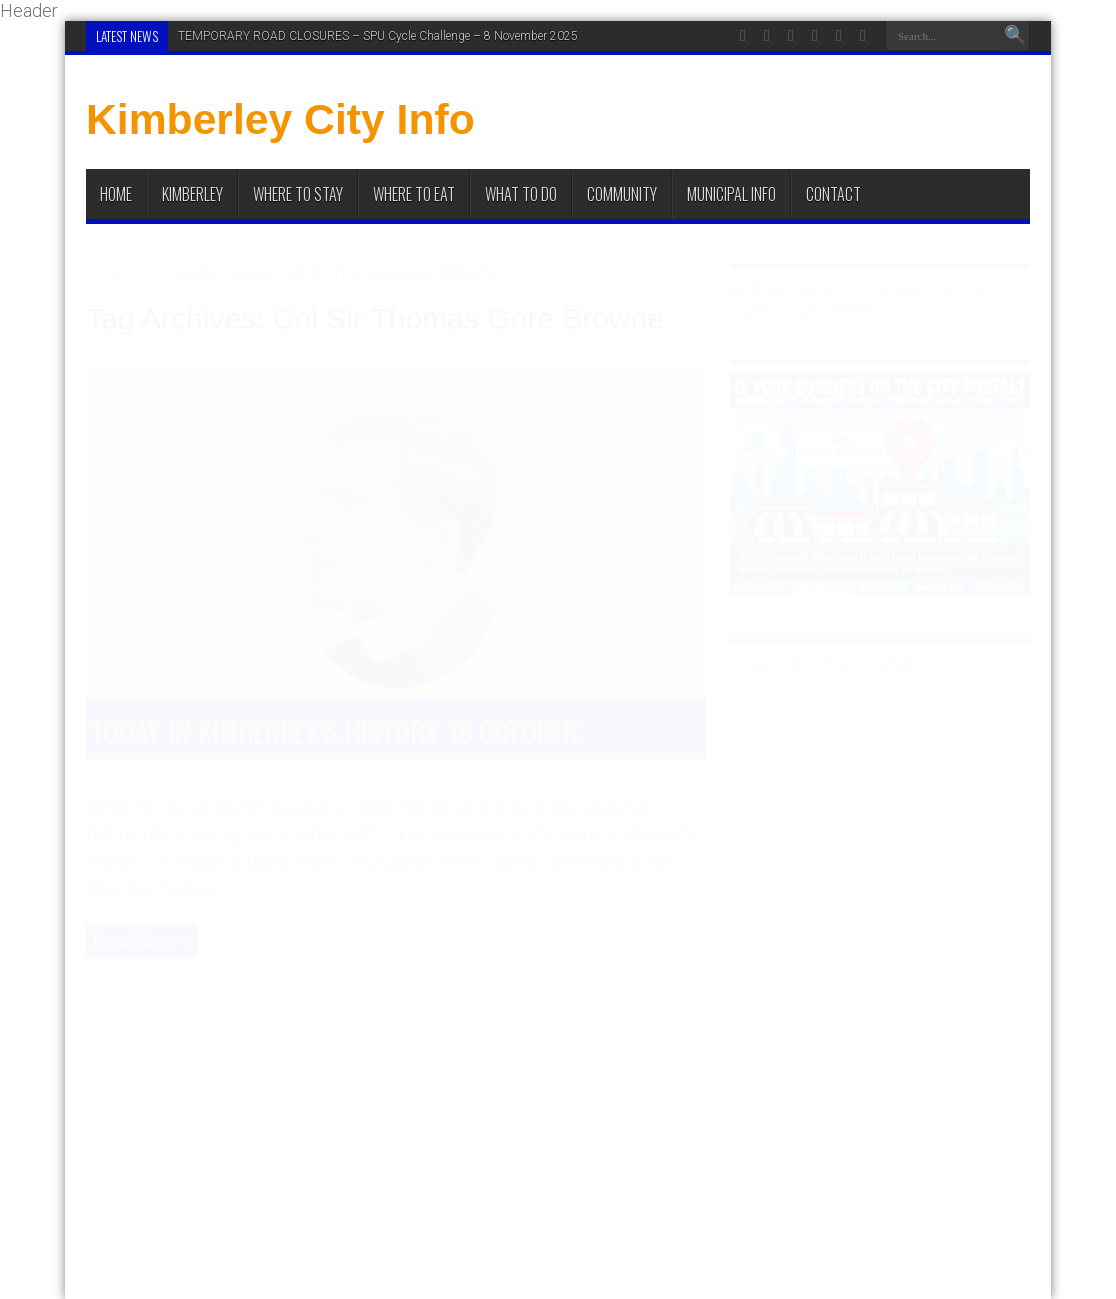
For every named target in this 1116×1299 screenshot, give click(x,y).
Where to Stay (298, 194)
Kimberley (192, 194)
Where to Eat (414, 194)
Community (622, 194)
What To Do (521, 194)
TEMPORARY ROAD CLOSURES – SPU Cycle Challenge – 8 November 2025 (378, 36)
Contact (833, 194)
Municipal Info (731, 194)
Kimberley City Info (280, 119)
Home (116, 194)
